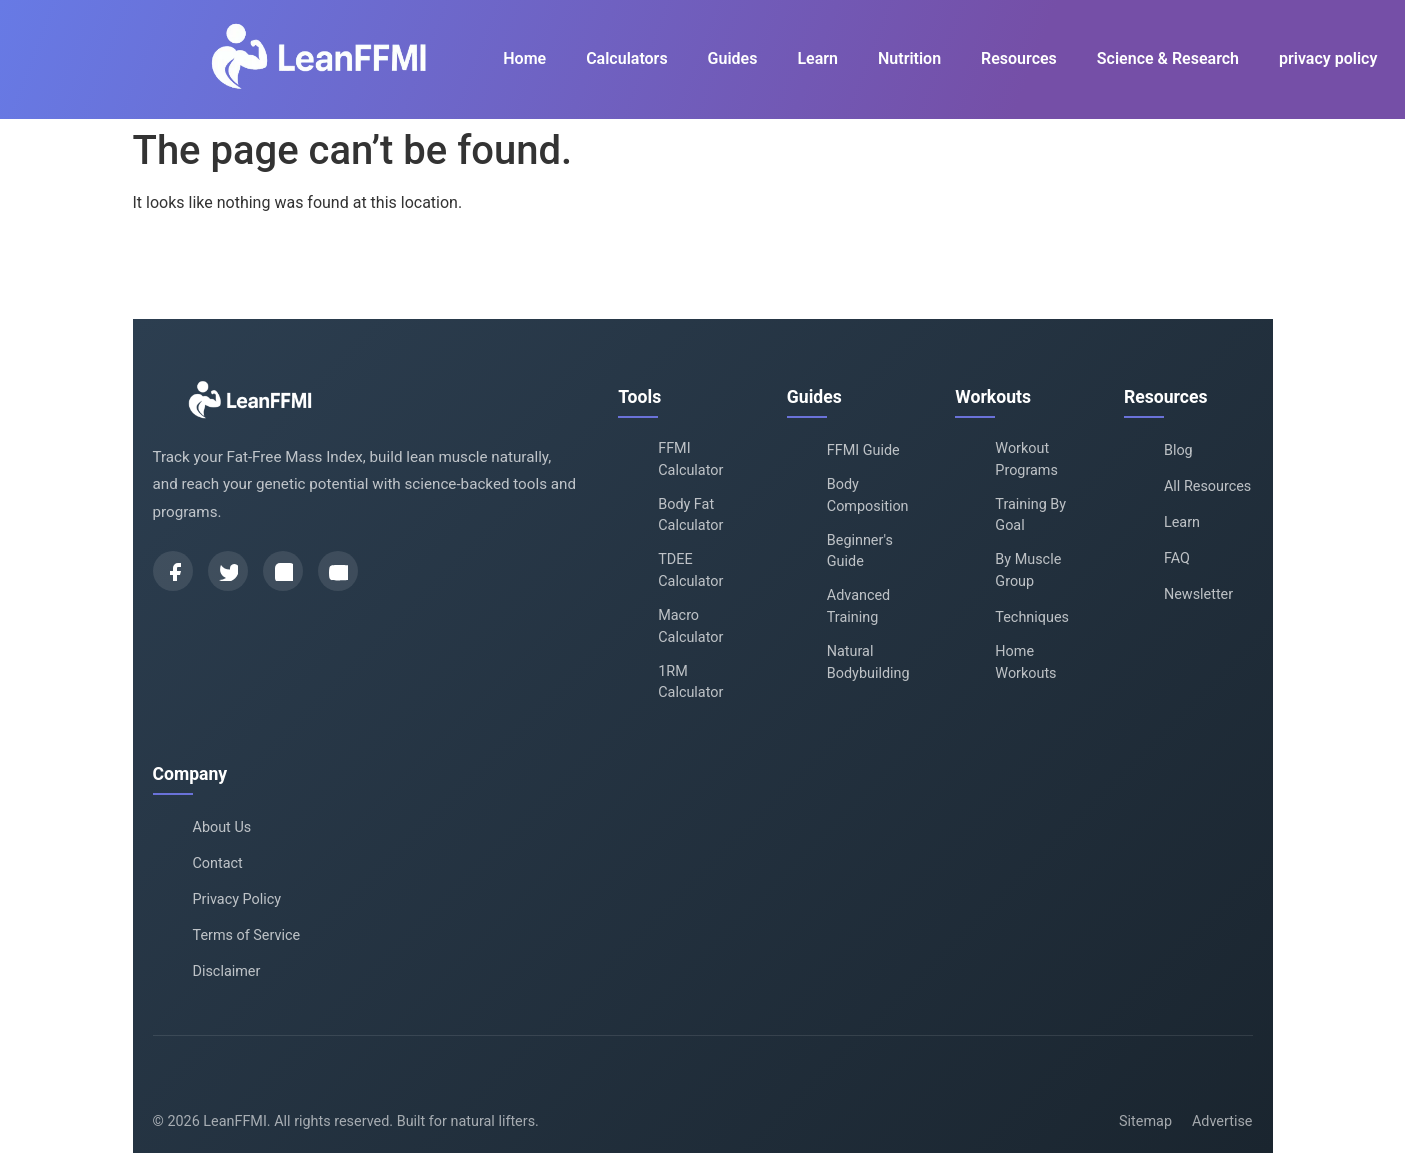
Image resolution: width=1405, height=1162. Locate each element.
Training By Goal (1030, 515)
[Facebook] (173, 571)
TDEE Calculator (690, 570)
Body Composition (868, 495)
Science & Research (1168, 58)
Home (524, 58)
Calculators (626, 58)
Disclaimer (227, 971)
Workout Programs (1026, 459)
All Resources (1207, 486)
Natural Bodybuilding (868, 662)
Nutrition (909, 58)
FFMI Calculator (690, 459)
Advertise (1222, 1121)
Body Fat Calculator (690, 515)
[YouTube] (338, 571)
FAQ (1177, 558)
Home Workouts (1025, 662)
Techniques (1032, 617)
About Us (222, 827)
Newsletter (1198, 594)
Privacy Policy (237, 899)
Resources (1019, 58)
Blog (1178, 450)
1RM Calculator (690, 682)
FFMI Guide (863, 450)
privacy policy (1328, 58)
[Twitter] (228, 571)
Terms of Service (247, 935)
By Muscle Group (1028, 570)
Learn (817, 58)
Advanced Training (858, 606)
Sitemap (1145, 1121)
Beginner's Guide (860, 551)
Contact (218, 863)
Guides (733, 58)
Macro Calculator (690, 626)
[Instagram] (283, 571)
